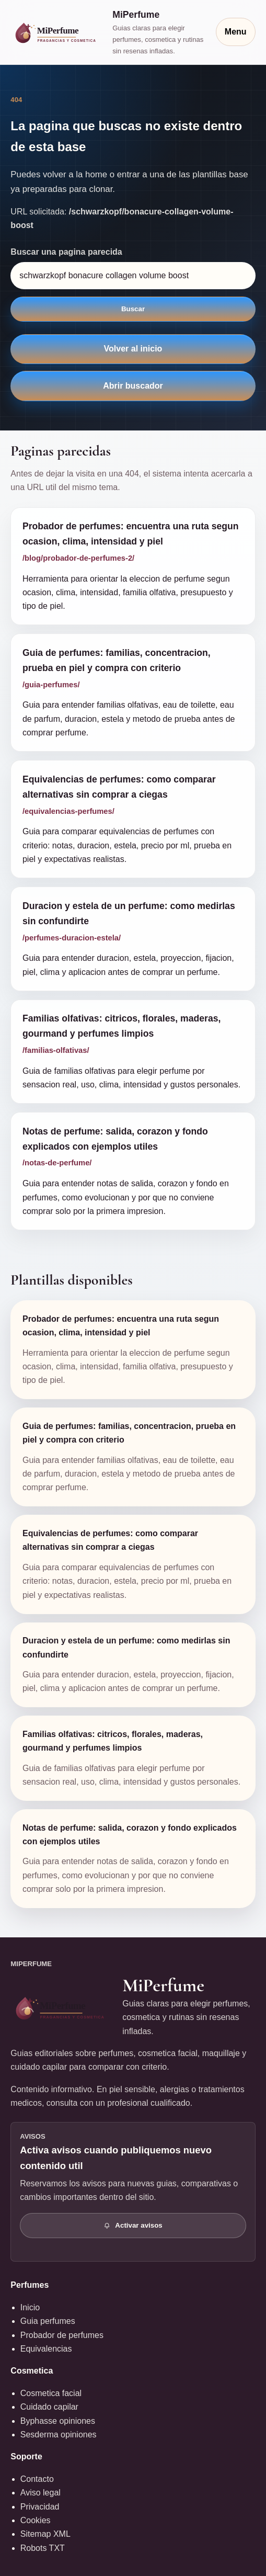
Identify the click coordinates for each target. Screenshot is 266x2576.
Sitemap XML (45, 2533)
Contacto (37, 2479)
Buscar (133, 309)
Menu (236, 31)
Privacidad (40, 2506)
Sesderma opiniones (58, 2434)
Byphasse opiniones (57, 2420)
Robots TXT (42, 2548)
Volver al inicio (133, 348)
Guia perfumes (47, 2321)
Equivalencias (46, 2348)
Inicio (30, 2307)
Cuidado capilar (49, 2406)
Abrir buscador (133, 385)
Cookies (35, 2520)
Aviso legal (40, 2492)
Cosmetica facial (51, 2393)
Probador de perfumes (61, 2335)
